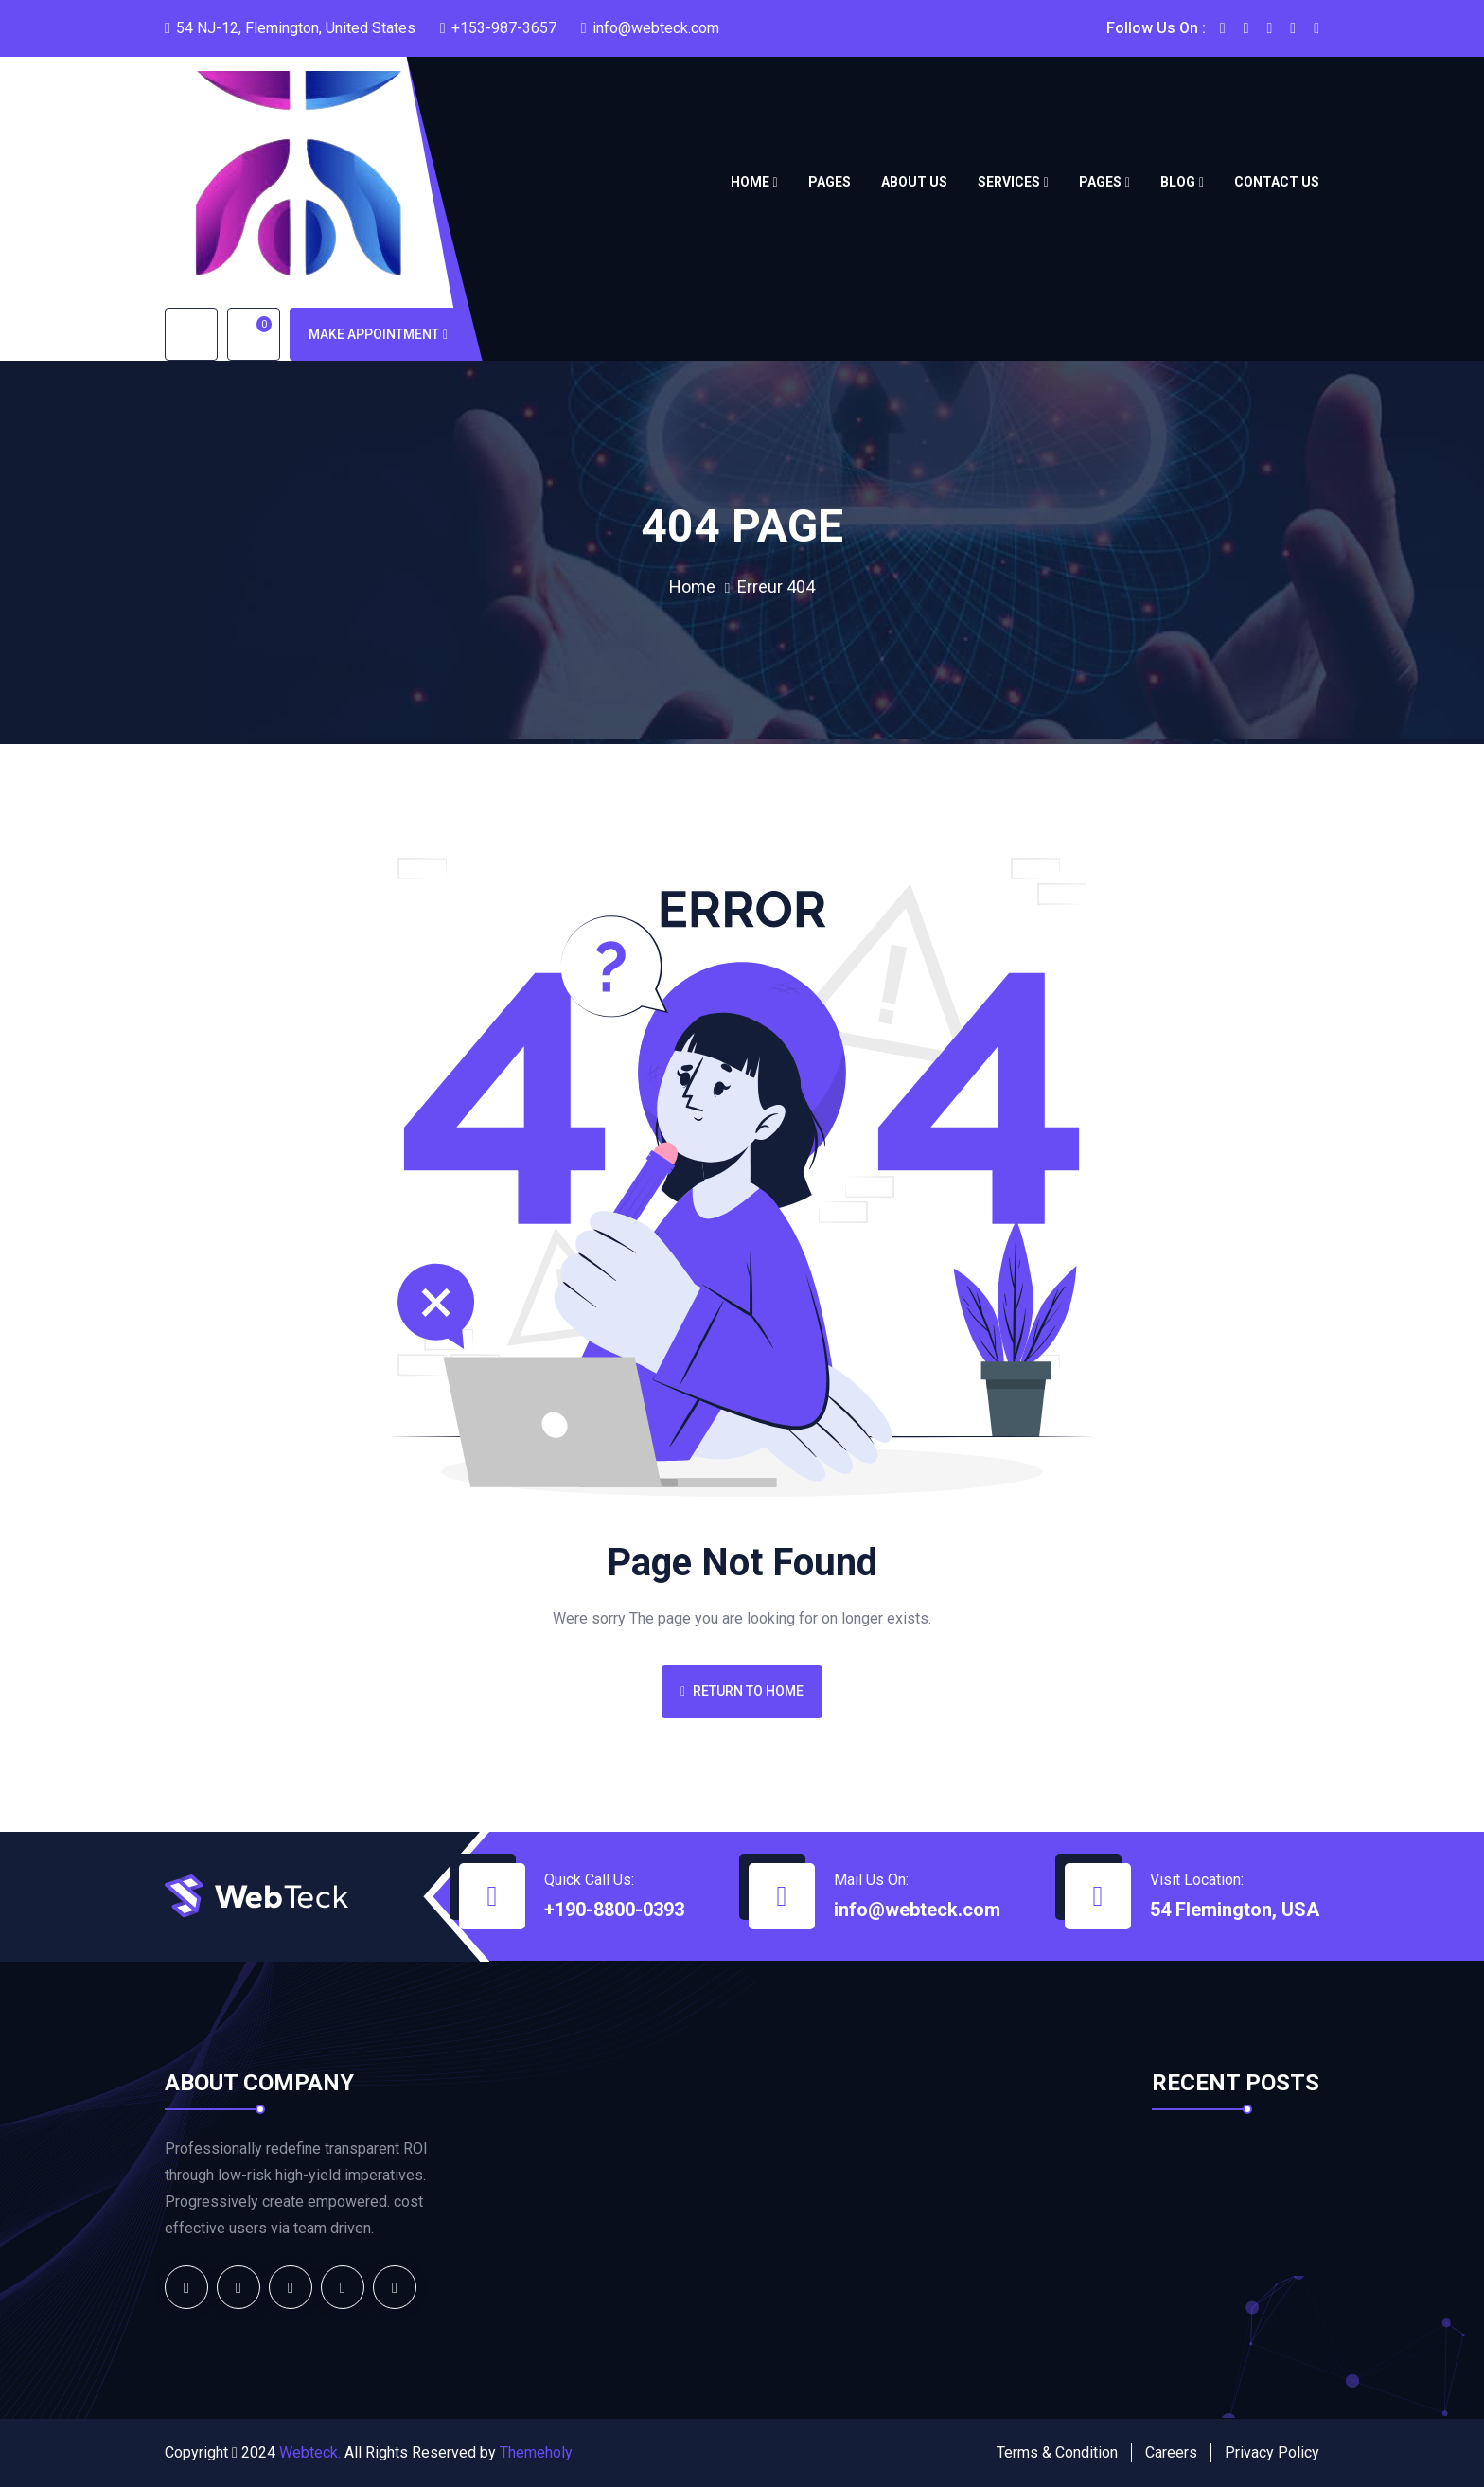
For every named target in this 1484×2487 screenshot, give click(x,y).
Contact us (1276, 181)
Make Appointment (378, 334)
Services (1009, 181)
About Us (914, 181)
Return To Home (742, 1690)
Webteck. (310, 2452)
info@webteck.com (655, 28)
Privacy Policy (1272, 2452)
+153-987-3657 (503, 28)
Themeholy (536, 2452)
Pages (829, 181)
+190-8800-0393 (614, 1909)
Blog (1177, 181)
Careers (1171, 2452)
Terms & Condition (1057, 2452)
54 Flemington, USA (1234, 1909)
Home (750, 181)
